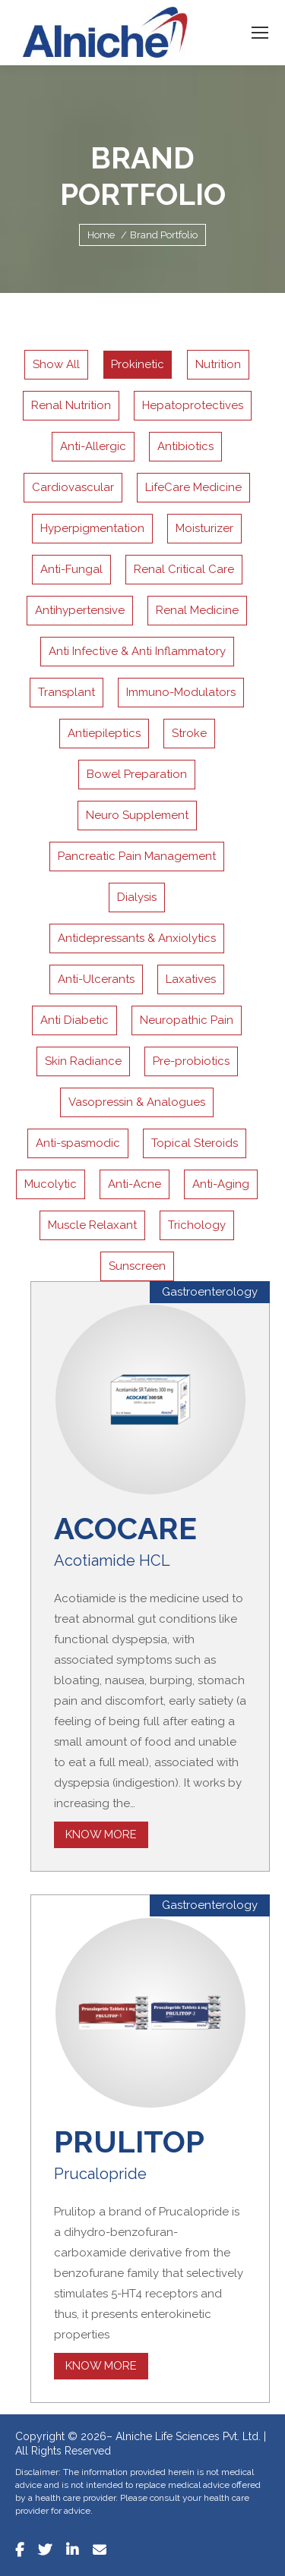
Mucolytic (50, 1184)
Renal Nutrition (71, 405)
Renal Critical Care (184, 569)
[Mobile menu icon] (260, 33)
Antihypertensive (80, 610)
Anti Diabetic (74, 1020)
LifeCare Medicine (193, 487)
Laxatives (191, 979)
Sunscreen (137, 1266)
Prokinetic (137, 364)
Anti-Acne (134, 1184)
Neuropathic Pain (186, 1020)
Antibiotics (185, 446)
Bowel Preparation (137, 774)
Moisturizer (204, 528)
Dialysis (137, 897)
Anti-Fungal (71, 569)
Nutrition (218, 364)
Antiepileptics (104, 733)
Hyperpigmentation (92, 528)
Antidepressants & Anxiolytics (137, 938)
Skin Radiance (83, 1061)
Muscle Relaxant (92, 1225)
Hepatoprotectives (192, 405)
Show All (56, 364)
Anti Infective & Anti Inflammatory (137, 651)
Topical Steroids (194, 1143)
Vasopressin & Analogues (136, 1102)
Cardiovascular (73, 487)
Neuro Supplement (137, 815)
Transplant (66, 692)
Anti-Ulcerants (96, 979)
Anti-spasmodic (78, 1143)
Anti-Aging (220, 1184)
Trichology (197, 1225)
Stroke (189, 733)
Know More (101, 1834)
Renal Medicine (197, 610)
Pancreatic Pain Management (137, 856)
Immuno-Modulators (181, 692)
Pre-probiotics (191, 1061)
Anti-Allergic (93, 446)
